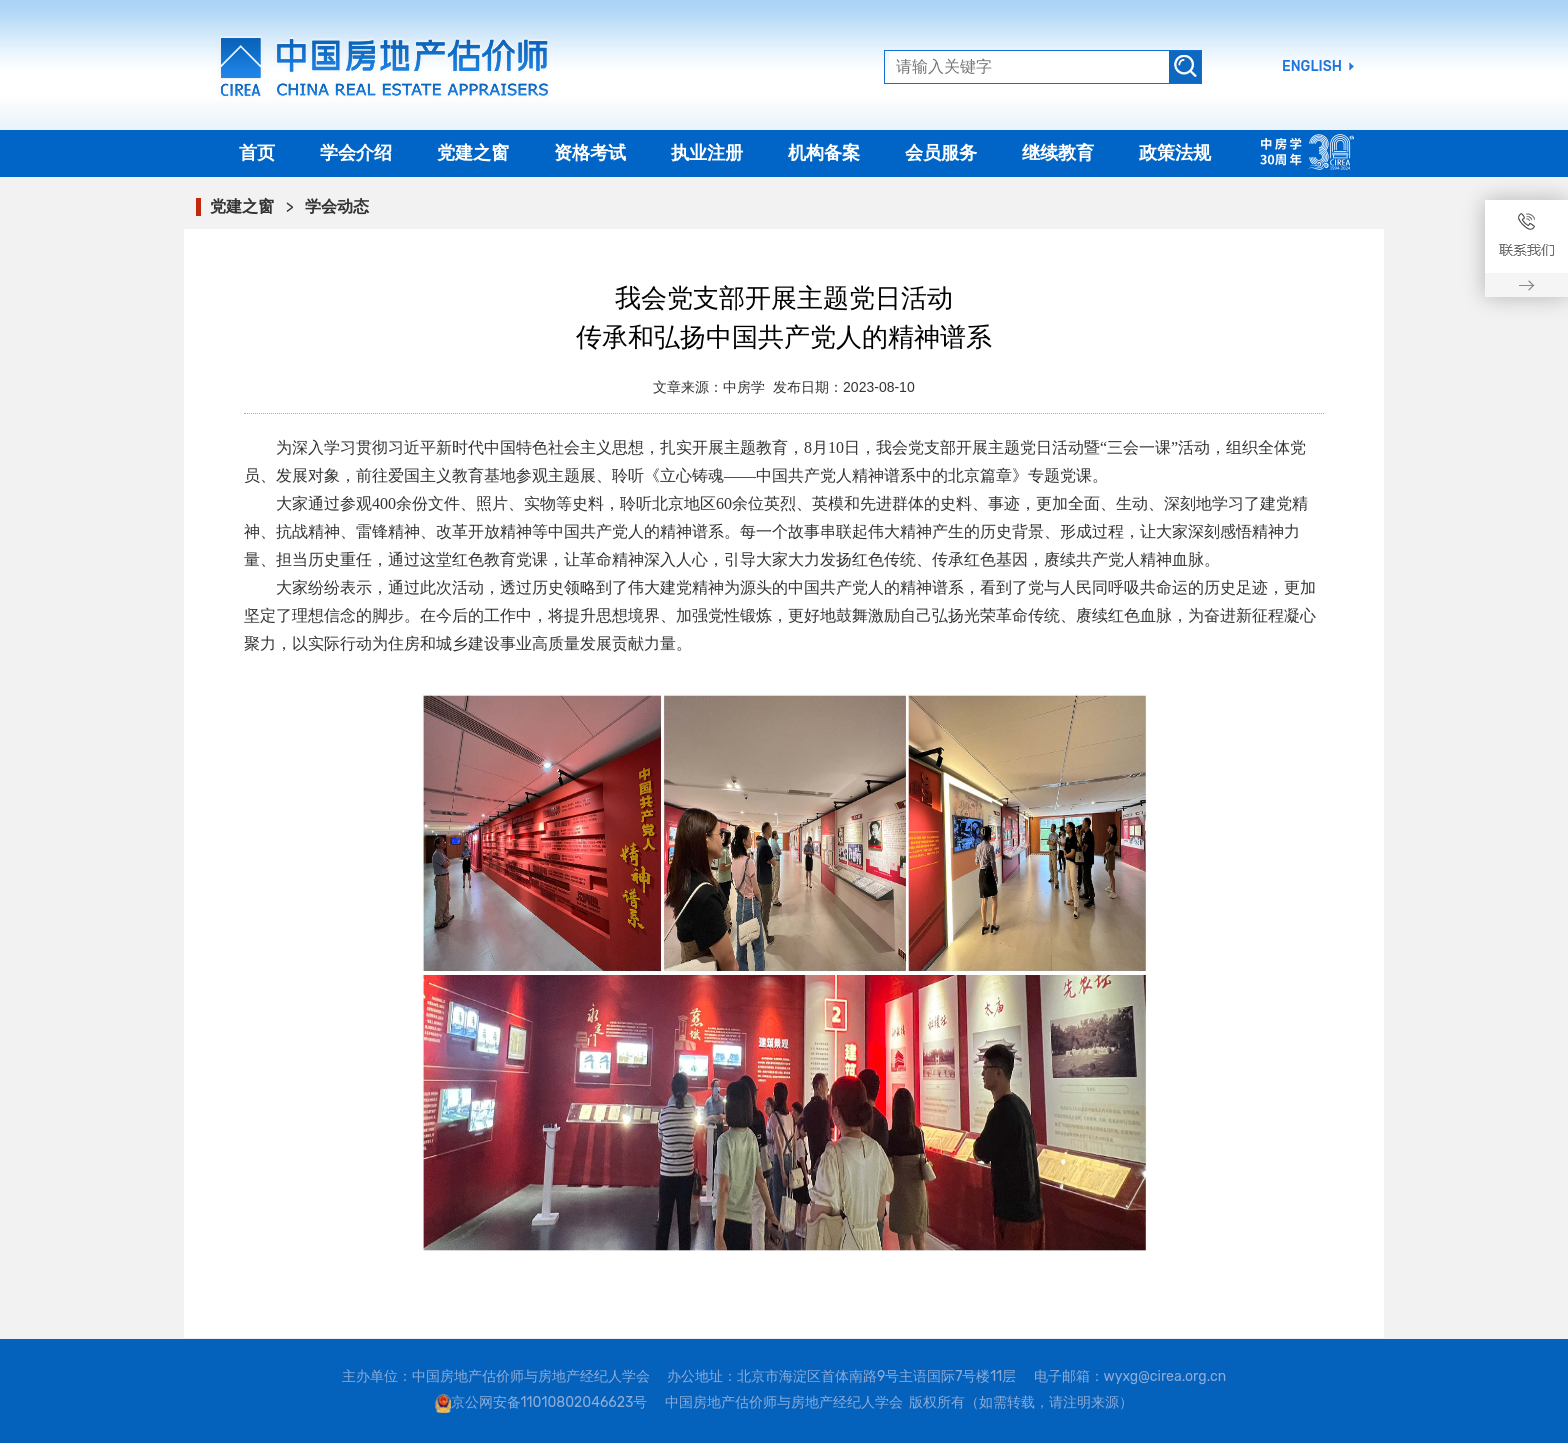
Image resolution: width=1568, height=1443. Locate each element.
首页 (257, 153)
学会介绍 (356, 153)
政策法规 (1175, 153)
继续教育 (1058, 153)
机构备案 (824, 153)
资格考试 (590, 153)
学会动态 (337, 206)
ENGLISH (1312, 67)
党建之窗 (473, 153)
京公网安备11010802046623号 (549, 1402)
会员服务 (941, 153)
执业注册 (707, 153)
